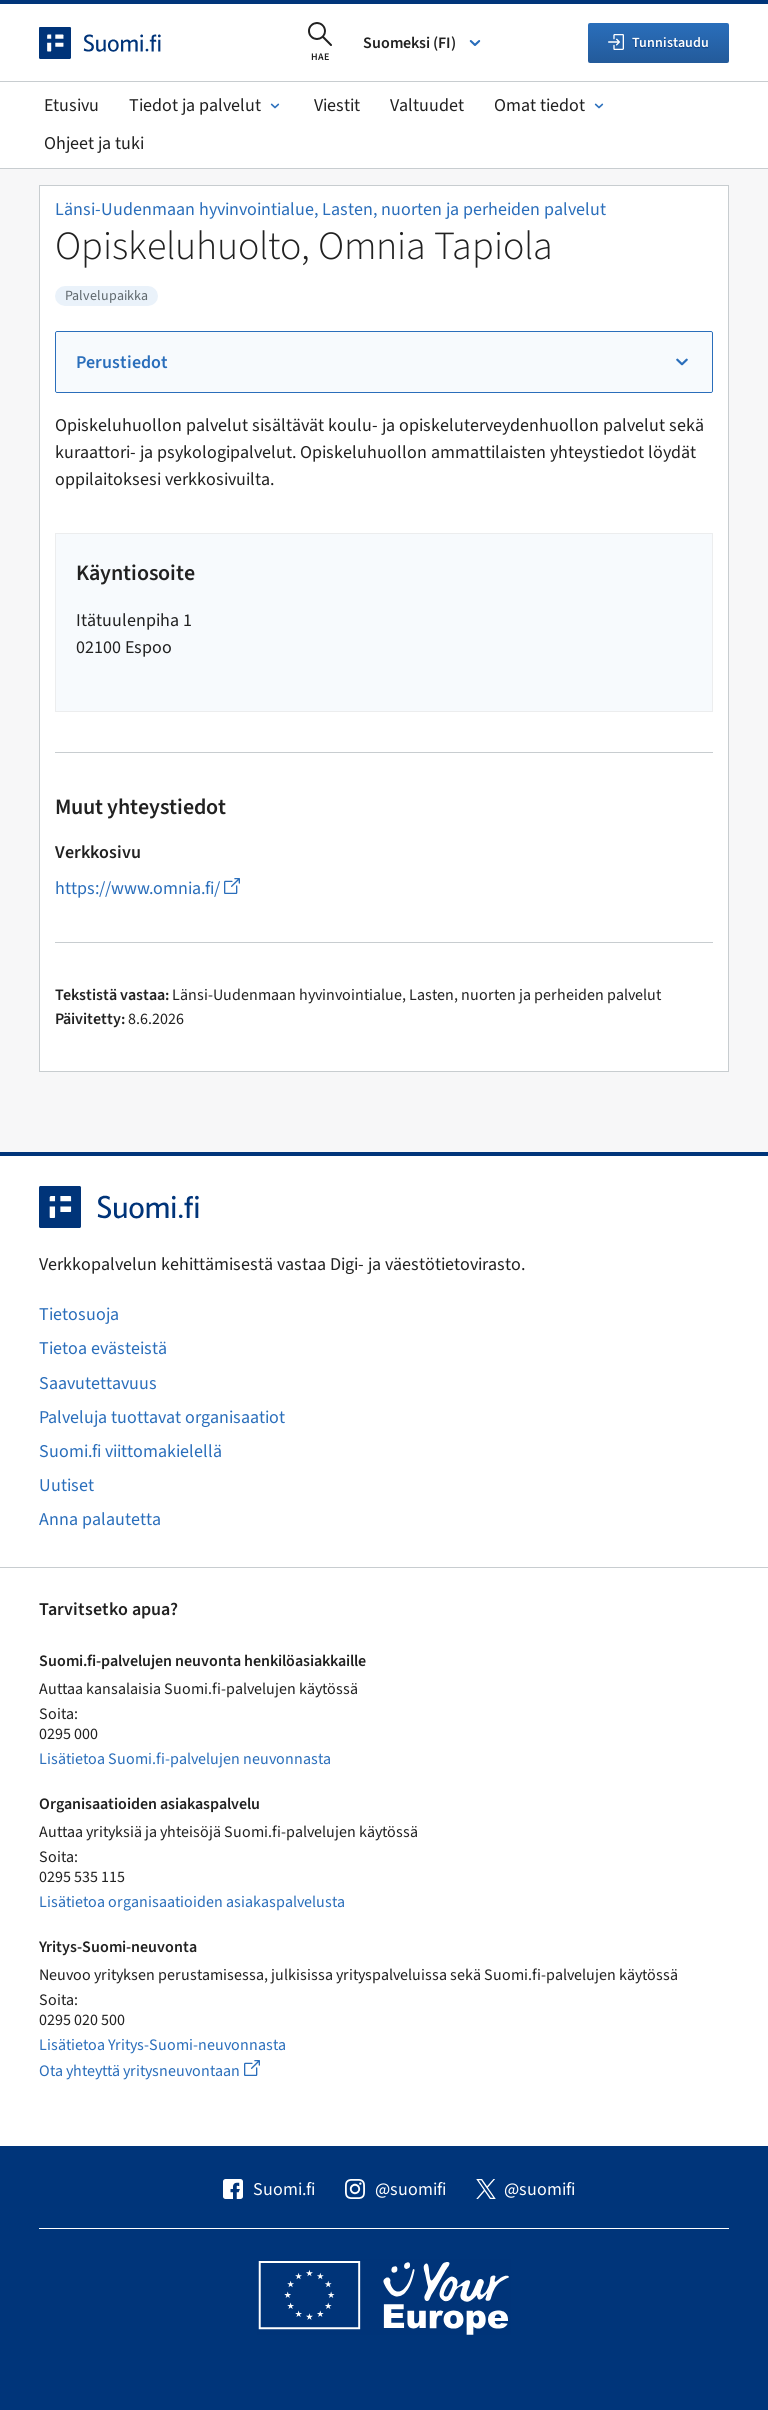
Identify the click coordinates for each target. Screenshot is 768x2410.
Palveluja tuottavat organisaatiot (162, 1417)
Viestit (337, 105)
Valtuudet (427, 105)
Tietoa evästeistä (103, 1348)
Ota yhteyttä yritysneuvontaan (172, 2070)
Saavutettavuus (98, 1383)
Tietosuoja (79, 1314)
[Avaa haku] (320, 43)
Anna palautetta (100, 1519)
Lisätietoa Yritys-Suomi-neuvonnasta (162, 2045)
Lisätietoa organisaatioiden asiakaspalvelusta (192, 1902)
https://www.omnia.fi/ (147, 888)
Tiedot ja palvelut (206, 105)
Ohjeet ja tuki (94, 143)
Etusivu (71, 105)
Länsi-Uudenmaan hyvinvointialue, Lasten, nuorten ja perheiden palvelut (330, 209)
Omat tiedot (551, 105)
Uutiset (66, 1485)
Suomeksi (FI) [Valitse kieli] (423, 43)
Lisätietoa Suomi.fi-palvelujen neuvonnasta (185, 1759)
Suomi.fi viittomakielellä (130, 1451)
